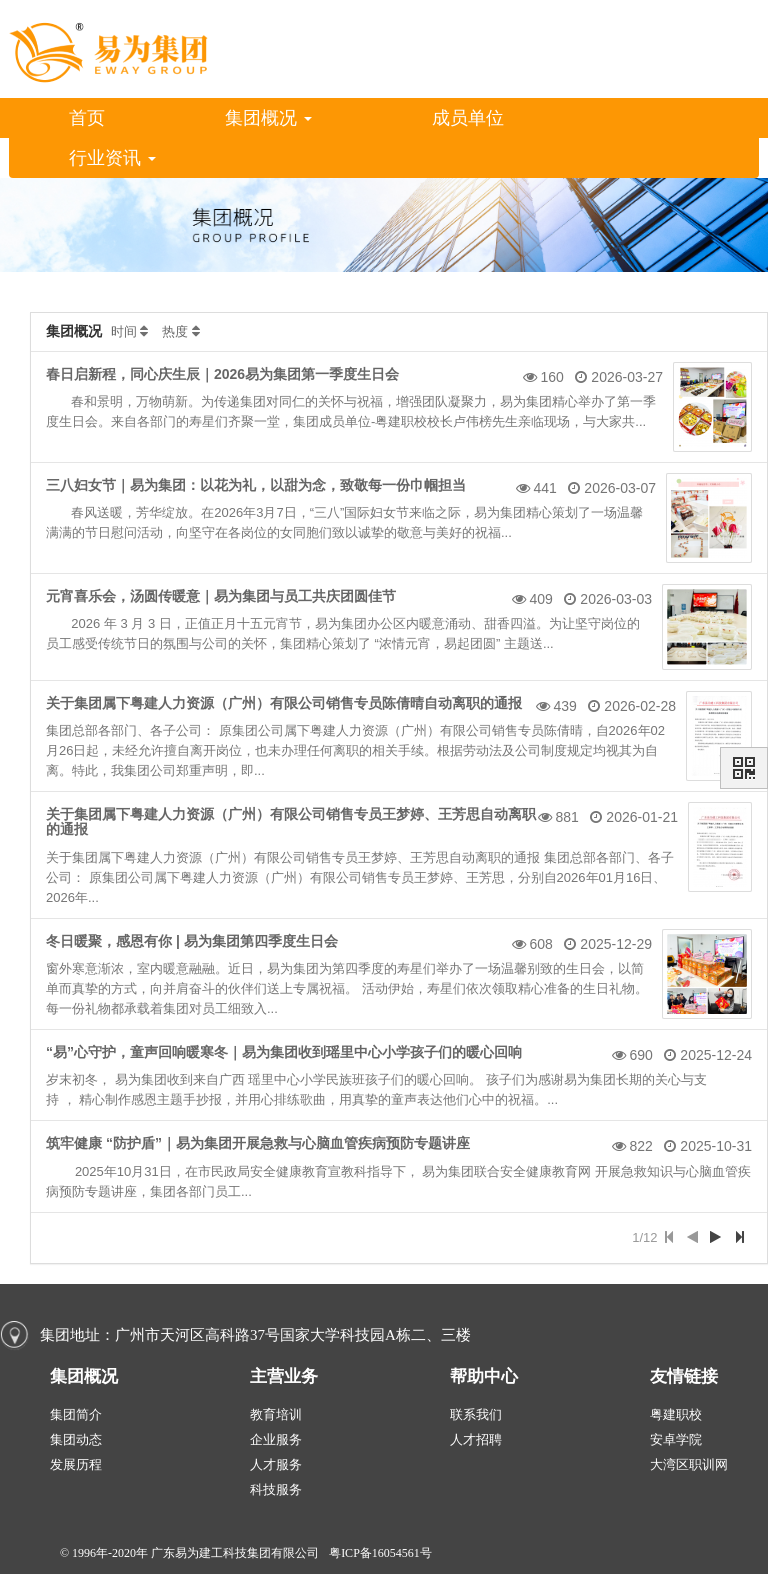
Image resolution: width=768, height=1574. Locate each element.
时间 (124, 331)
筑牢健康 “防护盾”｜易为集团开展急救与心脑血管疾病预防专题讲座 (258, 1143)
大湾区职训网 (689, 1464)
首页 (87, 118)
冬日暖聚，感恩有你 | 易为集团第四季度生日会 (192, 941)
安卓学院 (676, 1439)
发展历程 (76, 1464)
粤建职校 (676, 1414)
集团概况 (268, 118)
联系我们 (476, 1414)
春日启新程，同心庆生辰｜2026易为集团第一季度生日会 (222, 374)
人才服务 (276, 1464)
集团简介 (76, 1414)
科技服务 (276, 1489)
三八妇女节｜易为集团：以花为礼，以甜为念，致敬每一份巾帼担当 (256, 485)
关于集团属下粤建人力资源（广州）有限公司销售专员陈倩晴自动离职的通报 (284, 703)
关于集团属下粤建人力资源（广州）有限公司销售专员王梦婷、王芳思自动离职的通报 (291, 821)
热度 (175, 331)
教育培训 (276, 1414)
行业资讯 (112, 158)
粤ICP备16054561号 (380, 1553)
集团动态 (76, 1439)
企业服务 (276, 1439)
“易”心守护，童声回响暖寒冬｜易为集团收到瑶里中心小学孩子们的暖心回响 (284, 1052)
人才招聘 (476, 1439)
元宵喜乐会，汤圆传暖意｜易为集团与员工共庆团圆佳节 (221, 596)
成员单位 (468, 118)
